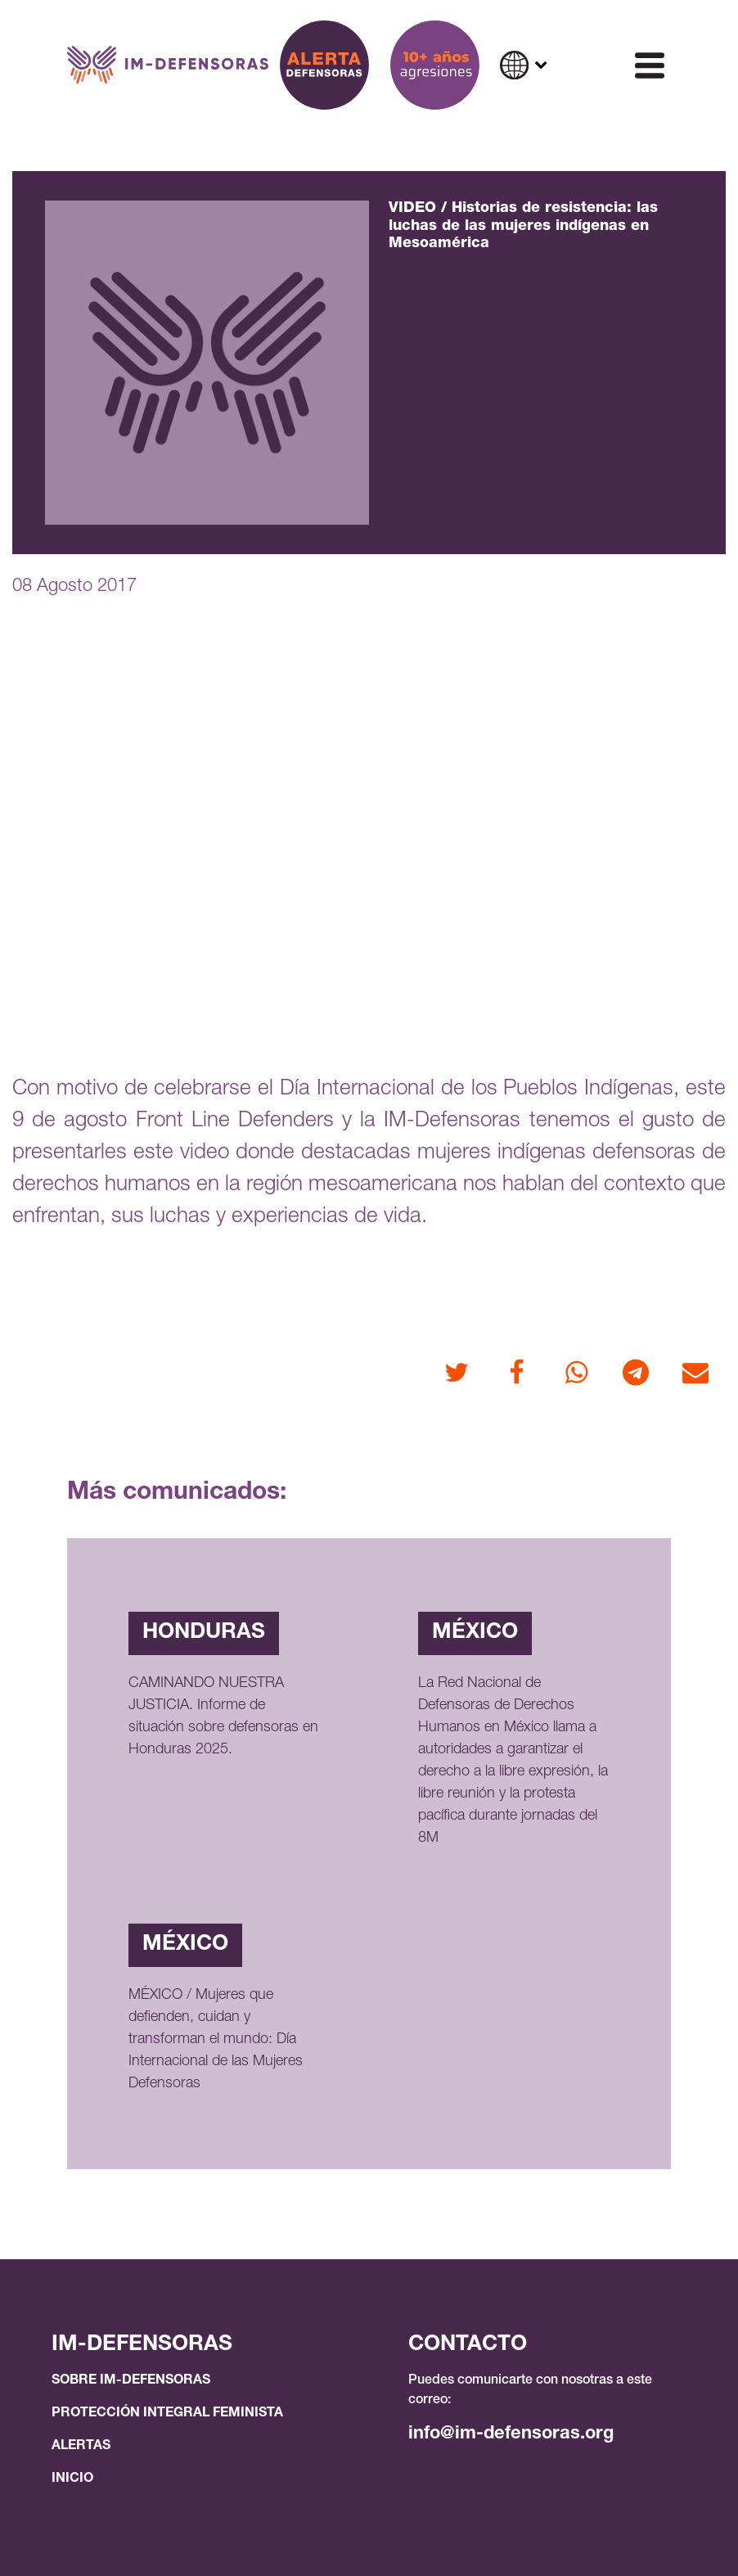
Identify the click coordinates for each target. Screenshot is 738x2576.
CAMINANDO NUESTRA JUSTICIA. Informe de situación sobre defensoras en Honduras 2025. (223, 1716)
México (475, 1633)
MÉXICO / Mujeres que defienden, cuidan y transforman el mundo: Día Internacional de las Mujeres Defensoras (215, 2039)
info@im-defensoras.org (511, 2434)
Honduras (203, 1633)
